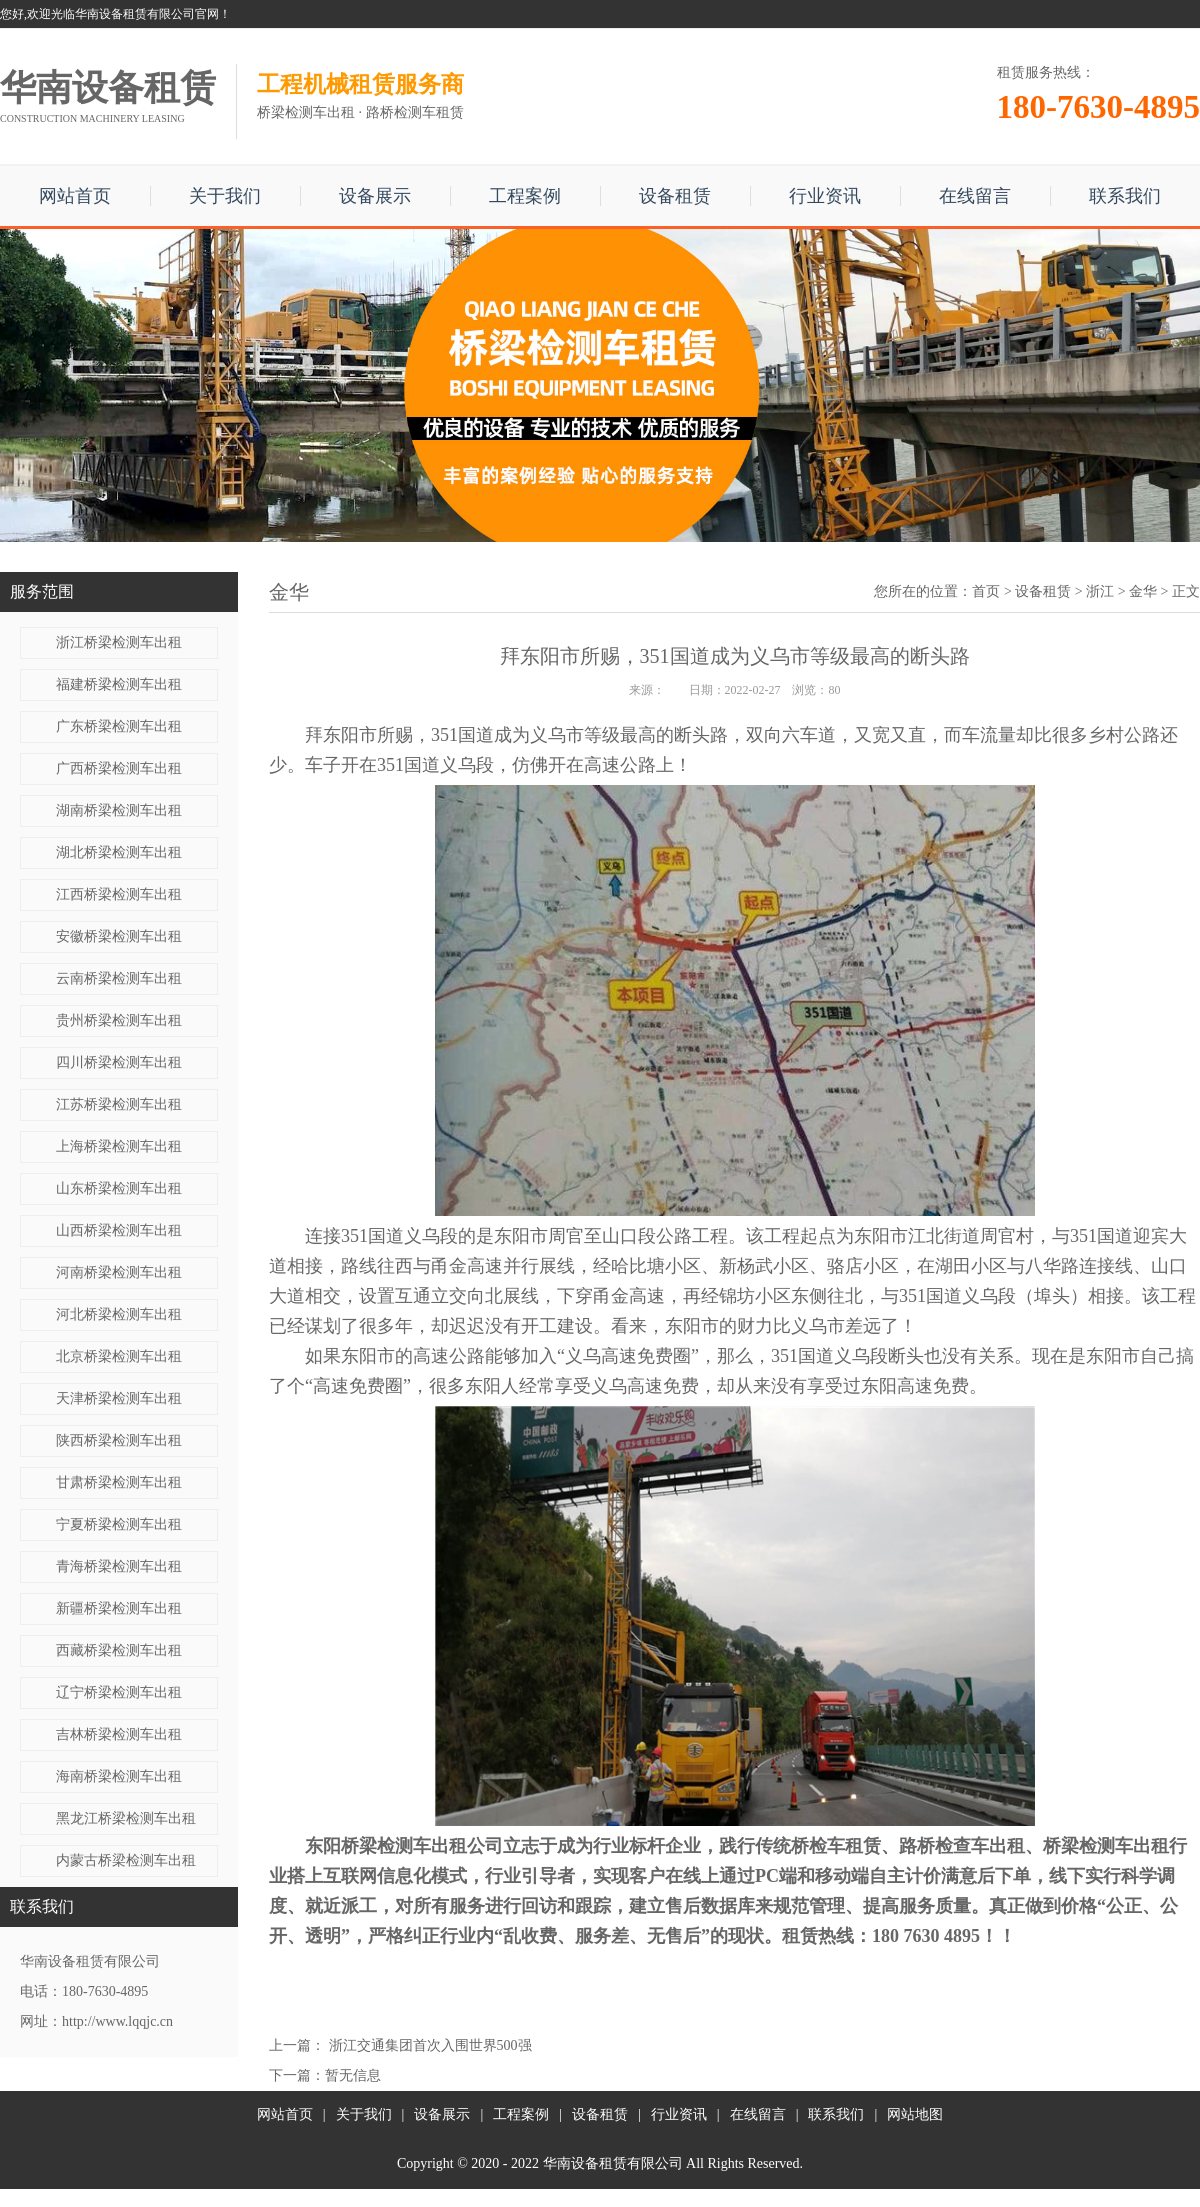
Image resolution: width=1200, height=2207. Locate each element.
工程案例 (525, 196)
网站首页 (75, 196)
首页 (986, 591)
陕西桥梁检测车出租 (119, 1440)
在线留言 (975, 196)
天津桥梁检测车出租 (119, 1398)
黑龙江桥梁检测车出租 (126, 1818)
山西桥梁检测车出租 (119, 1230)
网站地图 (915, 2114)
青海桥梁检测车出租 (119, 1566)
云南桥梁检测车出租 (119, 978)
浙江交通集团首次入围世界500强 (430, 2045)
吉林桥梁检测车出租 (119, 1734)
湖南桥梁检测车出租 (119, 810)
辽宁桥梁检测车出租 (119, 1692)
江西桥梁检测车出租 (119, 894)
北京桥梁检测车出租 (119, 1356)
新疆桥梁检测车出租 (119, 1608)
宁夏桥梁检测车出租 (119, 1524)
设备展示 (375, 196)
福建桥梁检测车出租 (119, 684)
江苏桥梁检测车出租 (119, 1104)
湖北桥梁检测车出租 (119, 852)
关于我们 (225, 196)
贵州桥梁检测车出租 (119, 1020)
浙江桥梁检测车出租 (119, 642)
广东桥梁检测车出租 (119, 726)
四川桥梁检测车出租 (119, 1062)
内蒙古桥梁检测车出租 (126, 1860)
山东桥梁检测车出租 (119, 1188)
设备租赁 (675, 196)
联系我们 (1125, 196)
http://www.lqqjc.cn (117, 2021)
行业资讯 (825, 196)
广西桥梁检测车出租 (119, 768)
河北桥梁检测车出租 (119, 1314)
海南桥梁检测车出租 (119, 1776)
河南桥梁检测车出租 (119, 1272)
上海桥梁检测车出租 (119, 1146)
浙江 (1100, 591)
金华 (1143, 591)
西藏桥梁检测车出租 (119, 1650)
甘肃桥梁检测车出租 (119, 1482)
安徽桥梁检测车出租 (119, 936)
